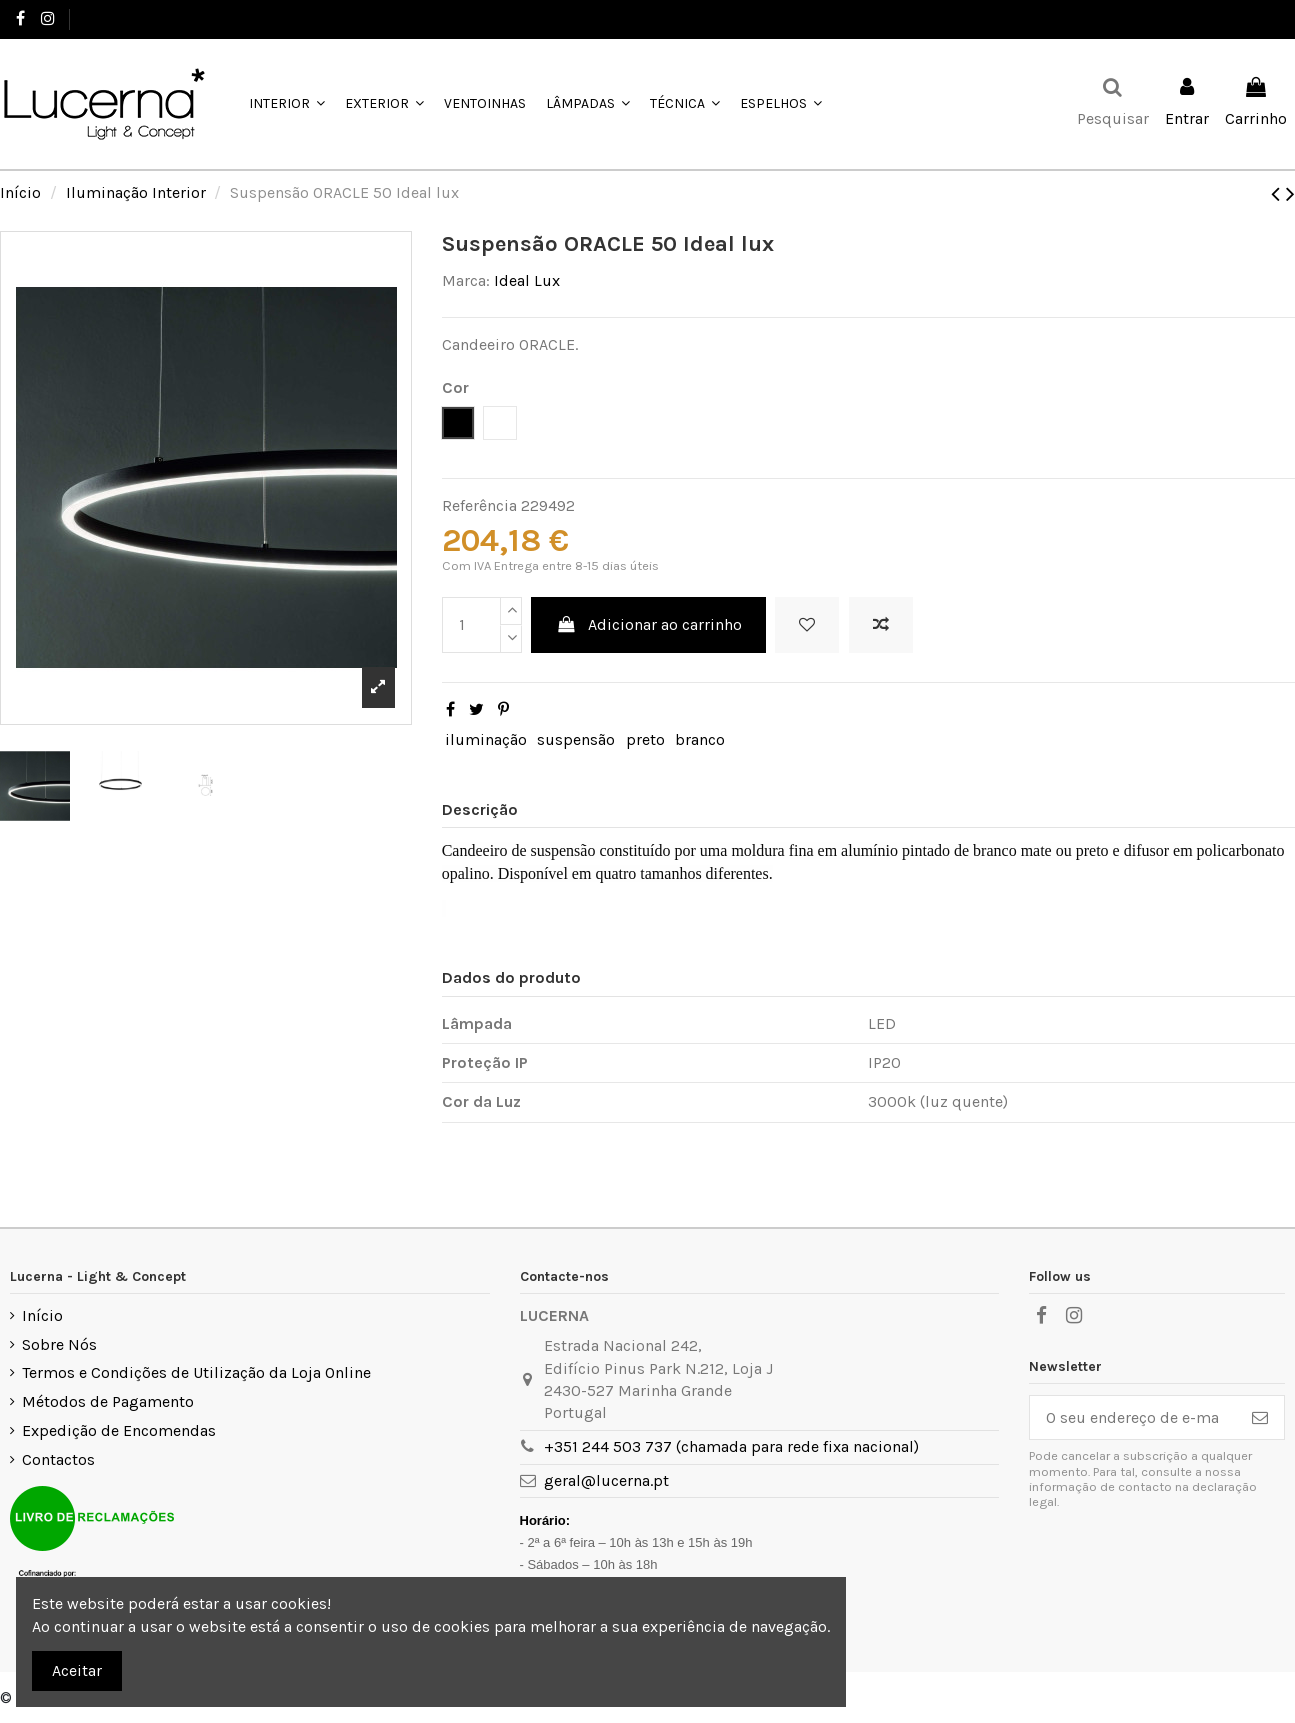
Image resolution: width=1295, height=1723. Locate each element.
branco (700, 739)
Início (42, 1315)
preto (645, 739)
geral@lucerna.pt (606, 1480)
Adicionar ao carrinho (648, 624)
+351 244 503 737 (137, 18)
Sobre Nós (59, 1344)
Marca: (466, 280)
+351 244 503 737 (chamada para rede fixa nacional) (731, 1446)
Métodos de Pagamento (108, 1401)
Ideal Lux (527, 280)
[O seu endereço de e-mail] (1133, 1417)
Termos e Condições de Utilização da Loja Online (196, 1372)
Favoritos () (1232, 18)
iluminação (486, 739)
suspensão (576, 739)
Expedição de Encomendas (119, 1430)
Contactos (58, 1459)
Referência (479, 505)
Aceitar (77, 1670)
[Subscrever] (1260, 1417)
